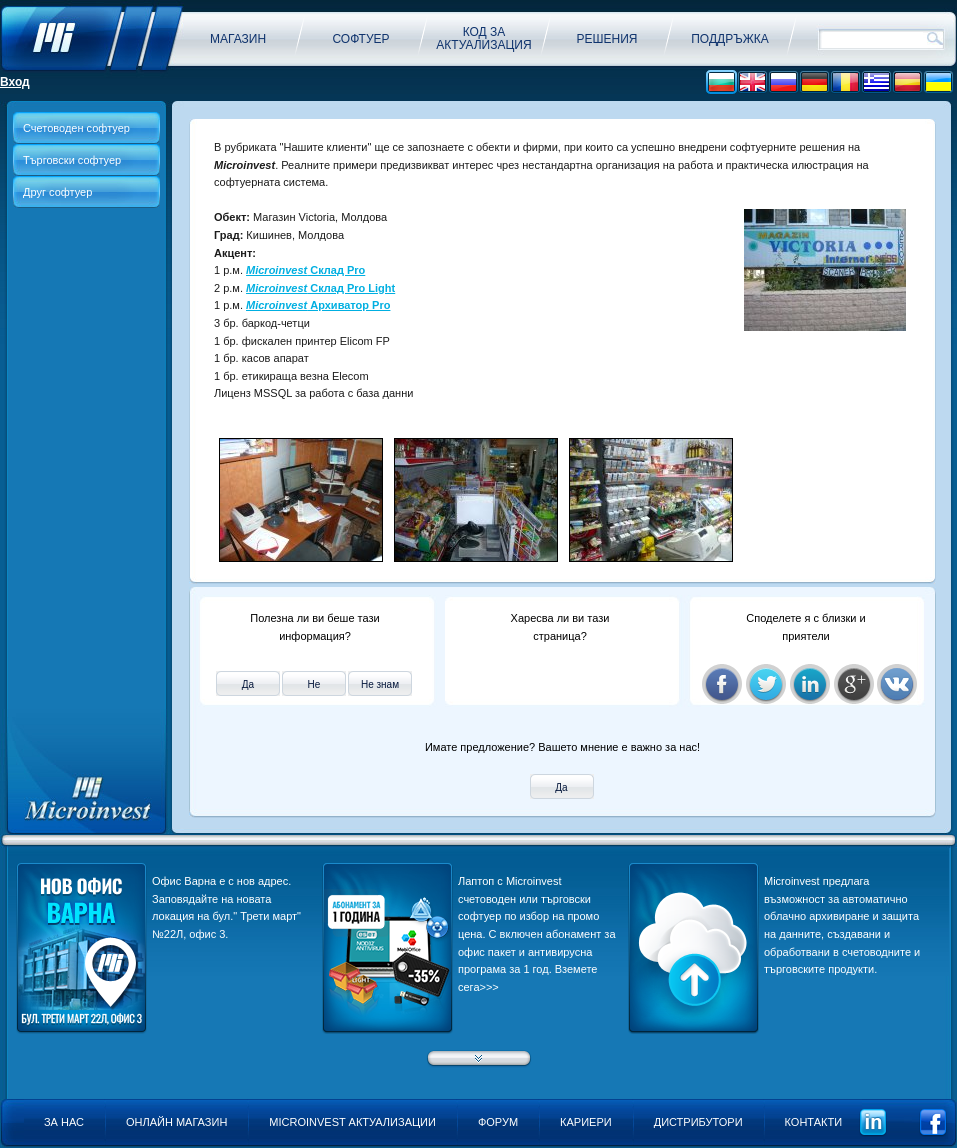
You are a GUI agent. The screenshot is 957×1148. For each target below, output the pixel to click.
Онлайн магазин (176, 1122)
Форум (498, 1122)
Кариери (586, 1122)
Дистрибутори (698, 1122)
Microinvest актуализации (352, 1122)
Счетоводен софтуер (76, 128)
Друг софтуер (57, 192)
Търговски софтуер (72, 160)
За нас (64, 1122)
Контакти (814, 1122)
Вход (15, 82)
